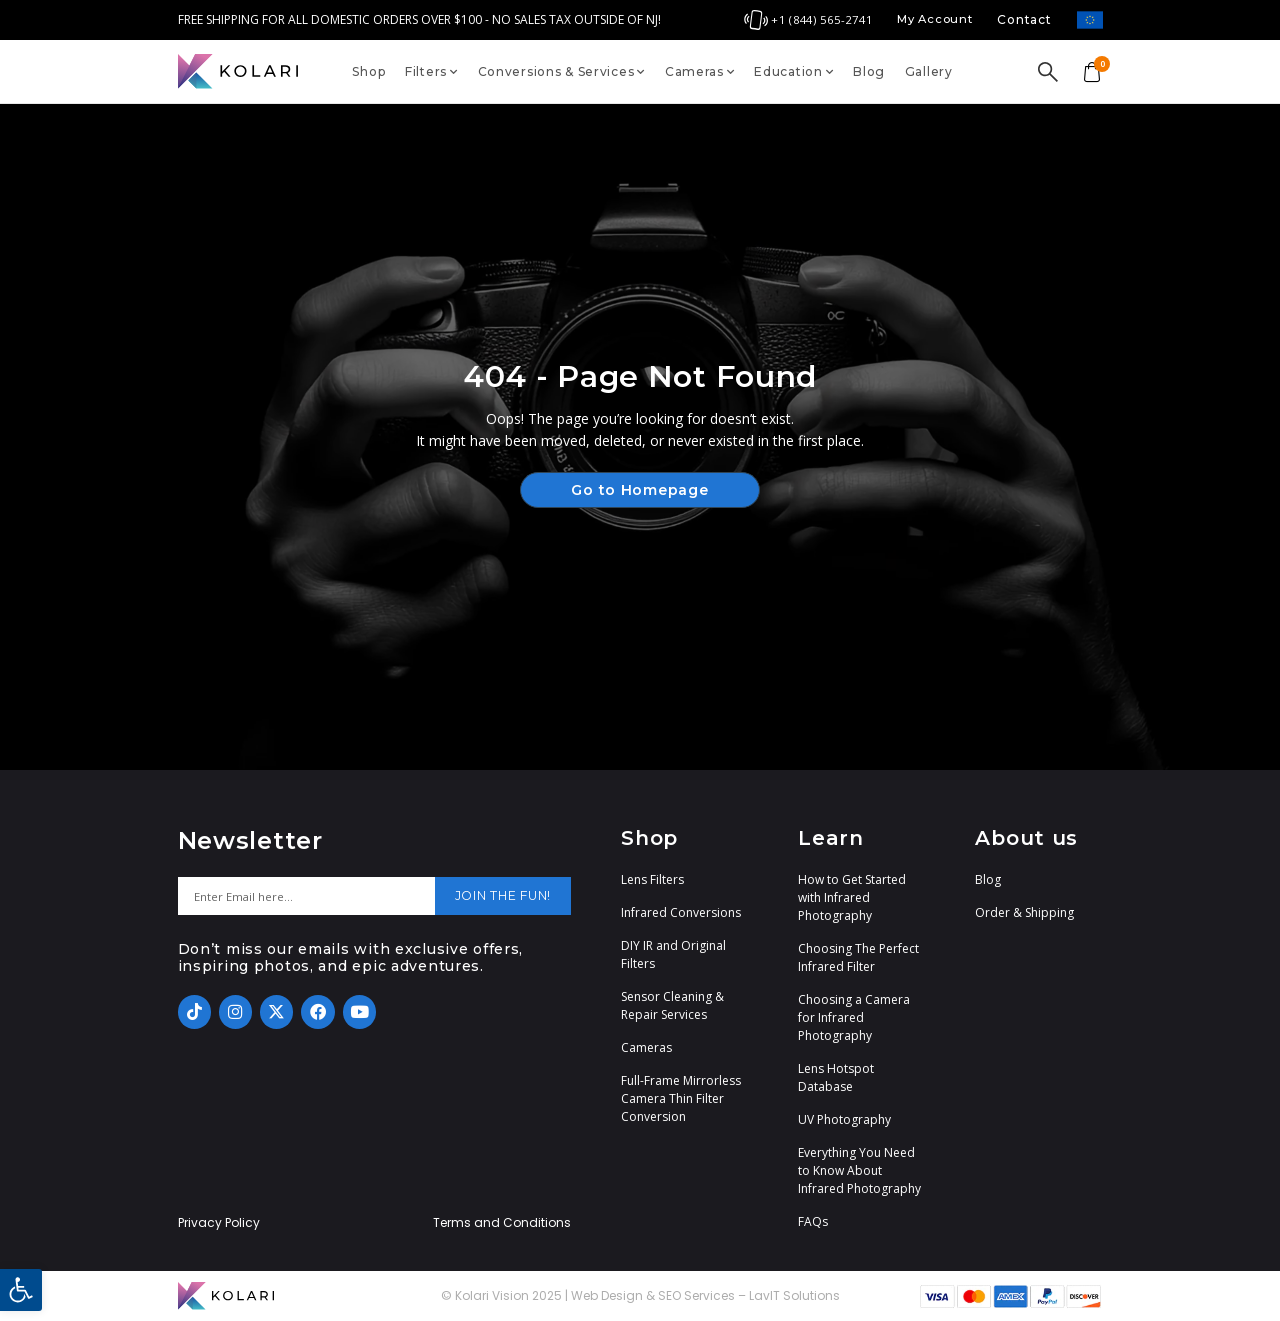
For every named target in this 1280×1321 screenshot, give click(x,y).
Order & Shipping (1024, 912)
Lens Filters (652, 879)
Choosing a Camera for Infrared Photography (854, 1017)
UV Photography (844, 1119)
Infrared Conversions (681, 912)
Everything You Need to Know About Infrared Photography (859, 1170)
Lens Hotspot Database (836, 1077)
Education (793, 71)
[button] (21, 1290)
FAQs (813, 1221)
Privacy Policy (219, 1223)
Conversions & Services (562, 71)
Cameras (700, 71)
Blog (869, 71)
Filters (431, 71)
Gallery (929, 71)
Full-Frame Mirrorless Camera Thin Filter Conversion (681, 1098)
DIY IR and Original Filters (673, 954)
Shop (368, 71)
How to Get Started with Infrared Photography (852, 897)
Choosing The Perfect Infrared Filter (858, 957)
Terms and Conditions (502, 1223)
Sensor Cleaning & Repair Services (672, 1005)
